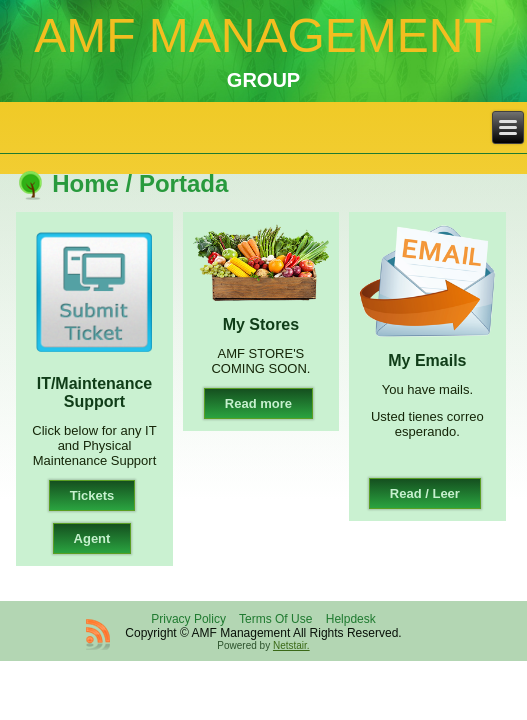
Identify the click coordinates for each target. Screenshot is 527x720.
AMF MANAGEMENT (263, 35)
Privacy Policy (188, 619)
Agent (92, 538)
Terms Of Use (275, 619)
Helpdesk (351, 619)
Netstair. (291, 645)
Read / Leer (425, 493)
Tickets (92, 495)
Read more (258, 403)
